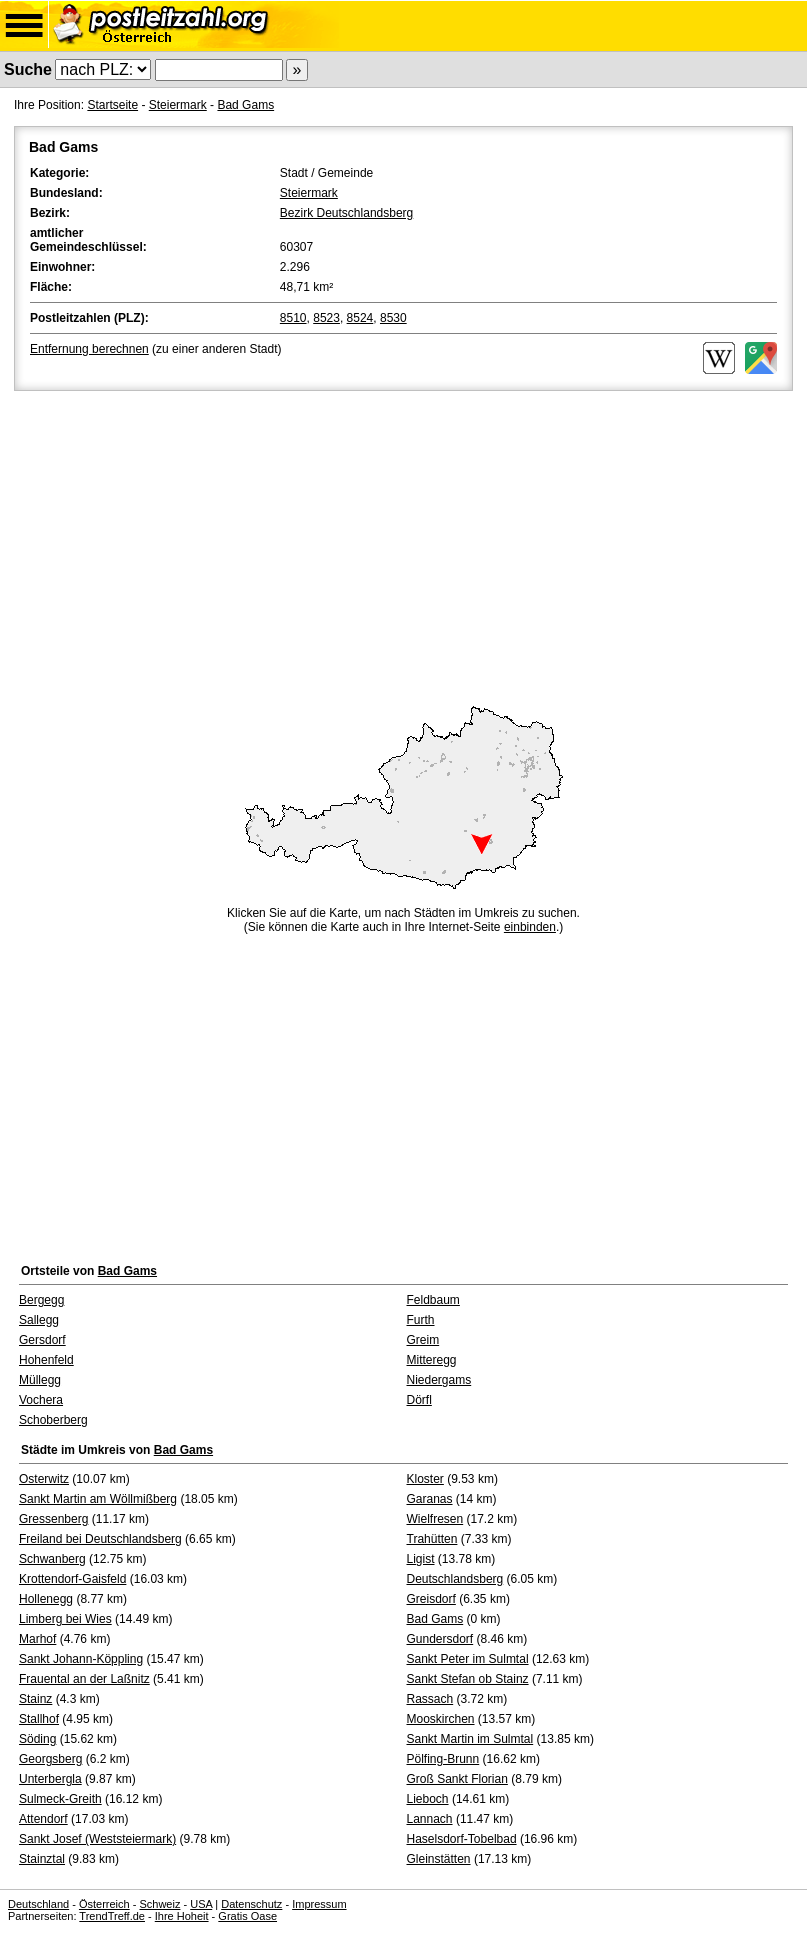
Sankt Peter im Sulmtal (468, 1659)
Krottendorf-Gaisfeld (72, 1579)
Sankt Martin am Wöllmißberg (98, 1499)
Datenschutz (251, 1904)
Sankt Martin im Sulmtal (470, 1739)
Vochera (41, 1400)
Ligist (421, 1559)
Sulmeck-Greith (60, 1799)
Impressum (319, 1904)
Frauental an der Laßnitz (84, 1679)
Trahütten (432, 1539)
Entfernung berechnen (89, 349)
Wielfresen (435, 1519)
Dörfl (419, 1400)
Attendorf (43, 1819)
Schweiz (159, 1904)
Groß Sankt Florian (457, 1779)
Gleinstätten (439, 1859)
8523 (326, 318)
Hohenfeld (46, 1360)
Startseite (112, 105)
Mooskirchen (441, 1719)
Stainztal (42, 1859)
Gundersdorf (440, 1639)
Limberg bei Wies (65, 1619)
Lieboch (428, 1799)
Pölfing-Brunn (443, 1759)
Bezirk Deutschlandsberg (346, 213)
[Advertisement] (403, 545)
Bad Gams (245, 105)
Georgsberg (50, 1759)
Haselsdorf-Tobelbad (462, 1839)
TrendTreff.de (112, 1916)
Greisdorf (431, 1599)
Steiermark (178, 105)
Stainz (35, 1699)
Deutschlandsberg (455, 1579)
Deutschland (38, 1904)
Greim (423, 1340)
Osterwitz (44, 1479)
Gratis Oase (247, 1916)
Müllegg (40, 1380)
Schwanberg (52, 1559)
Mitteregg (432, 1360)
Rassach (430, 1699)
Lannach (430, 1819)
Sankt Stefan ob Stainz (468, 1679)
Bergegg (41, 1300)
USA (201, 1904)
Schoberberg (53, 1420)
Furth (421, 1320)
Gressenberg (53, 1519)
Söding (37, 1739)
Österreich (104, 1904)
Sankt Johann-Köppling (81, 1659)
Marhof (37, 1639)
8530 (393, 318)
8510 (293, 318)
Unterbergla (50, 1779)
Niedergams (439, 1380)
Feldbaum (433, 1300)
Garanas (430, 1499)
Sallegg (39, 1320)
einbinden (530, 927)
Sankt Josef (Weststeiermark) (97, 1839)
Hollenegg (46, 1599)
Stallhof (39, 1719)
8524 (360, 318)
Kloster (425, 1479)
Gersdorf (42, 1340)
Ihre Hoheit (182, 1916)
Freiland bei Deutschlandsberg (100, 1539)
